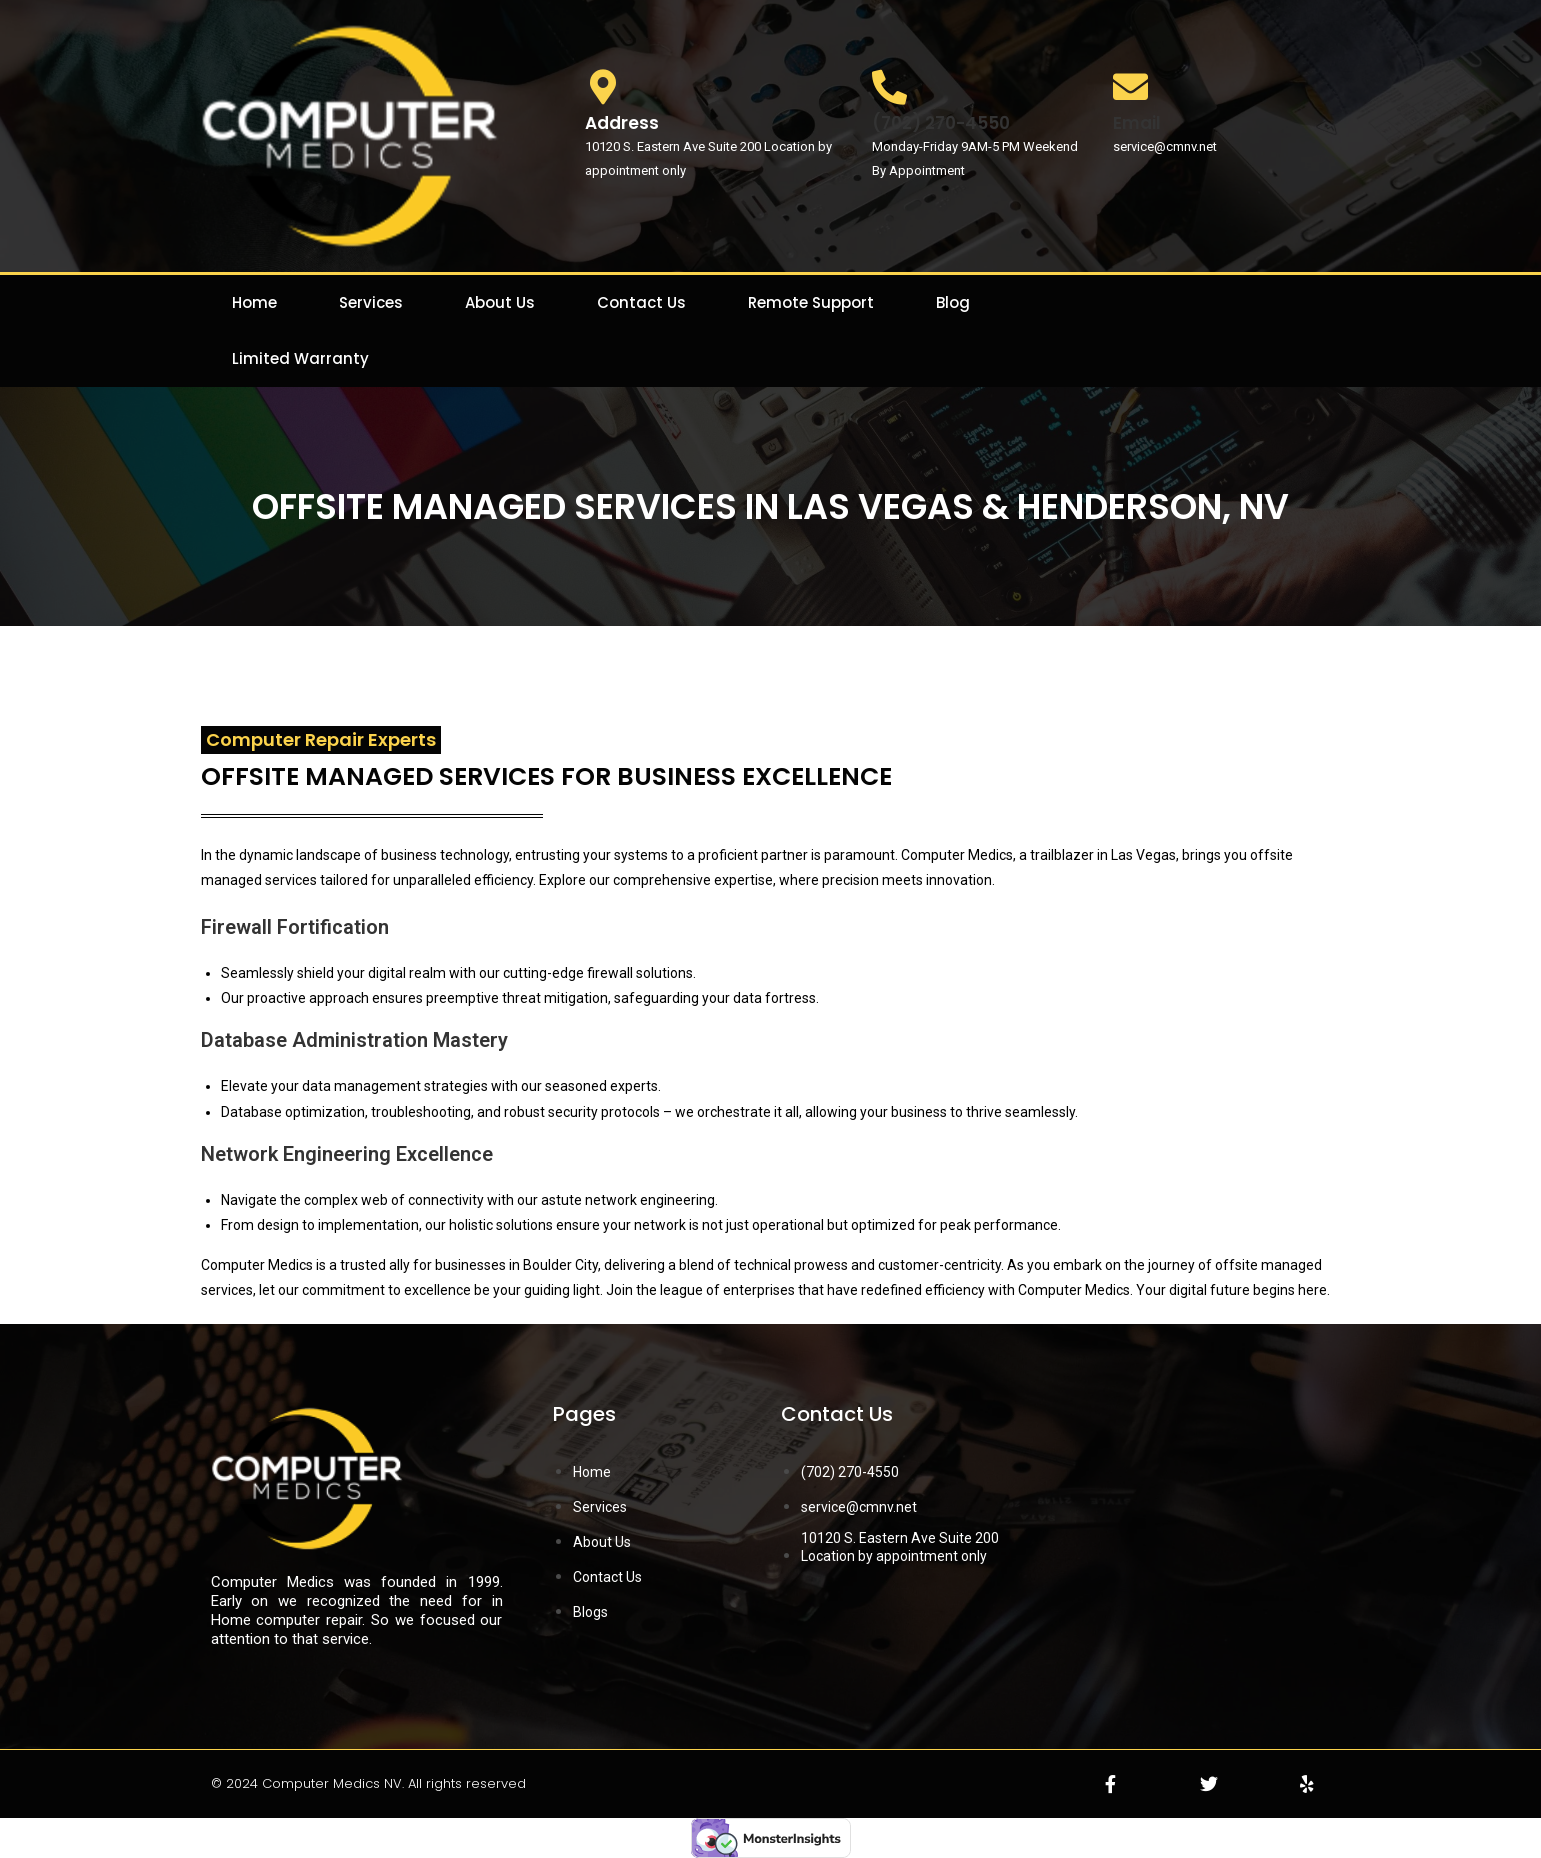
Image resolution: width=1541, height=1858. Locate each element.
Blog (953, 302)
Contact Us (641, 302)
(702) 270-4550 (941, 123)
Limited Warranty (300, 358)
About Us (500, 302)
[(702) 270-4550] (889, 86)
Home (254, 302)
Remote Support (811, 302)
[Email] (1130, 86)
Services (371, 302)
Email (1137, 123)
